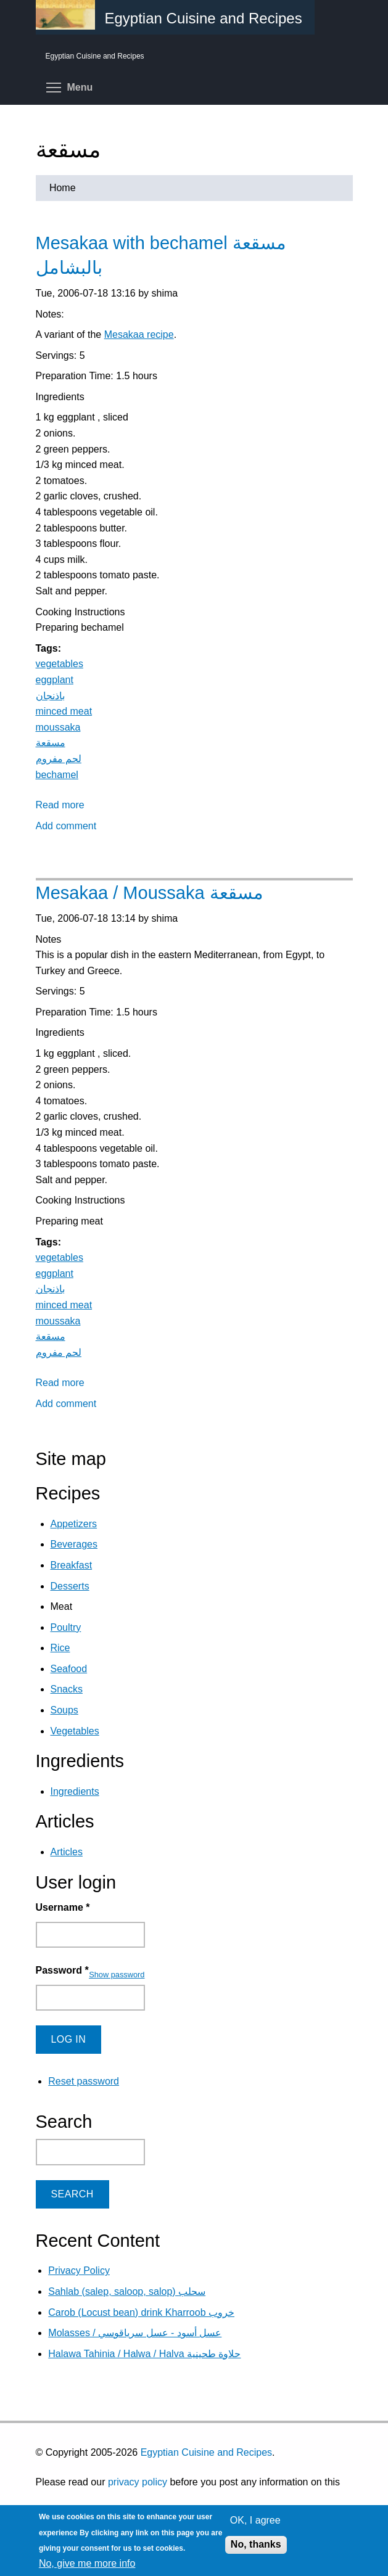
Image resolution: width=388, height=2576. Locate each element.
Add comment (66, 826)
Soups (64, 1710)
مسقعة (50, 742)
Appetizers (74, 1524)
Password (62, 1970)
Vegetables (75, 1731)
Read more (60, 805)
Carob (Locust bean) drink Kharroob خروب (141, 2312)
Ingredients (75, 1791)
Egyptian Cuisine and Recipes (206, 2452)
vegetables (59, 663)
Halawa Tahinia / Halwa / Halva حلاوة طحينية (144, 2353)
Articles (67, 1852)
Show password (116, 1974)
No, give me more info (87, 2563)
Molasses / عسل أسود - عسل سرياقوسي (134, 2333)
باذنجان (50, 696)
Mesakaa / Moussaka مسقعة (149, 893)
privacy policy (137, 2482)
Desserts (70, 1586)
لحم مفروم (58, 758)
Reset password (83, 2081)
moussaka (58, 727)
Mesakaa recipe (139, 334)
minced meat (64, 711)
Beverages (74, 1544)
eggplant (54, 680)
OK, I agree (255, 2520)
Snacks (67, 1689)
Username (63, 1907)
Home (62, 188)
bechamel (57, 774)
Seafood (69, 1668)
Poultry (66, 1627)
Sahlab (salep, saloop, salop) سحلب (126, 2291)
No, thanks (256, 2544)
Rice (60, 1648)
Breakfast (72, 1565)
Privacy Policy (79, 2270)
